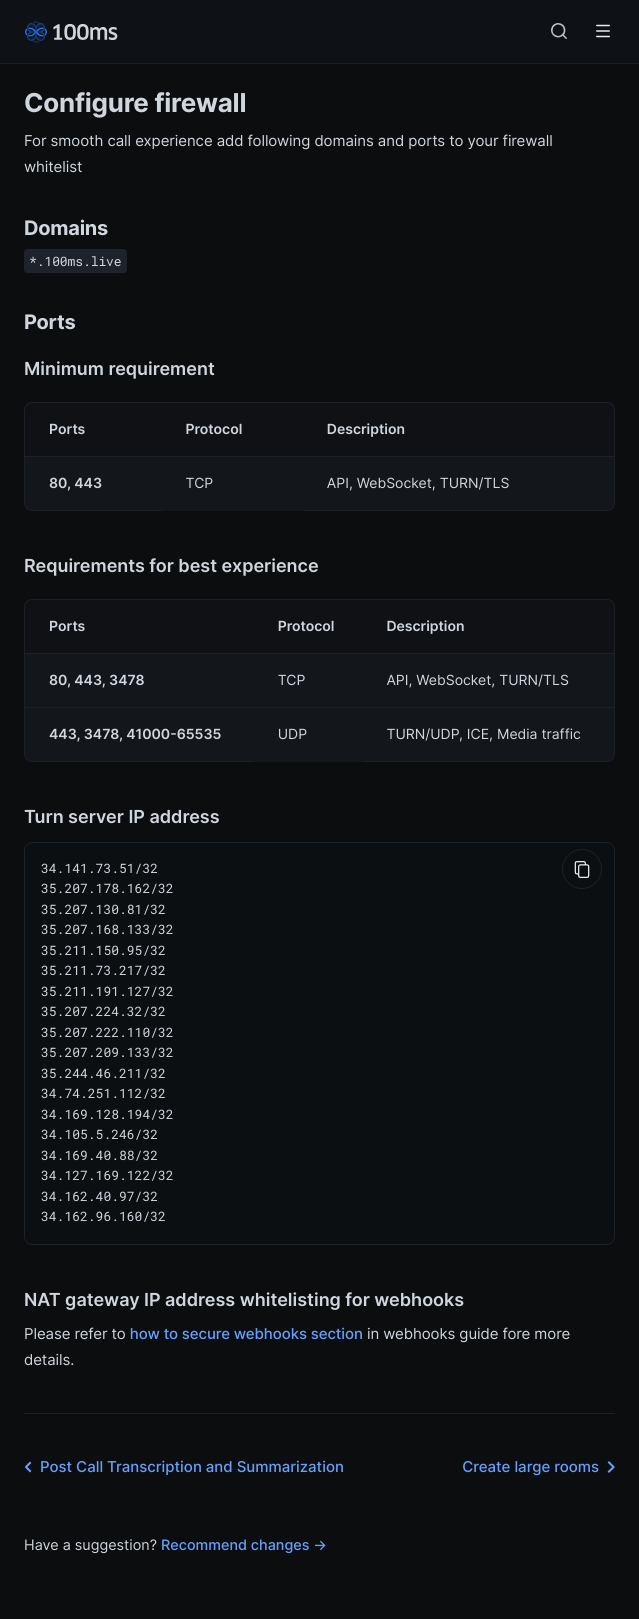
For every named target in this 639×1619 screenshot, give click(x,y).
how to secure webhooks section (246, 1315)
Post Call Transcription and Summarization (180, 1449)
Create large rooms (542, 1449)
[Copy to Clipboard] (582, 869)
